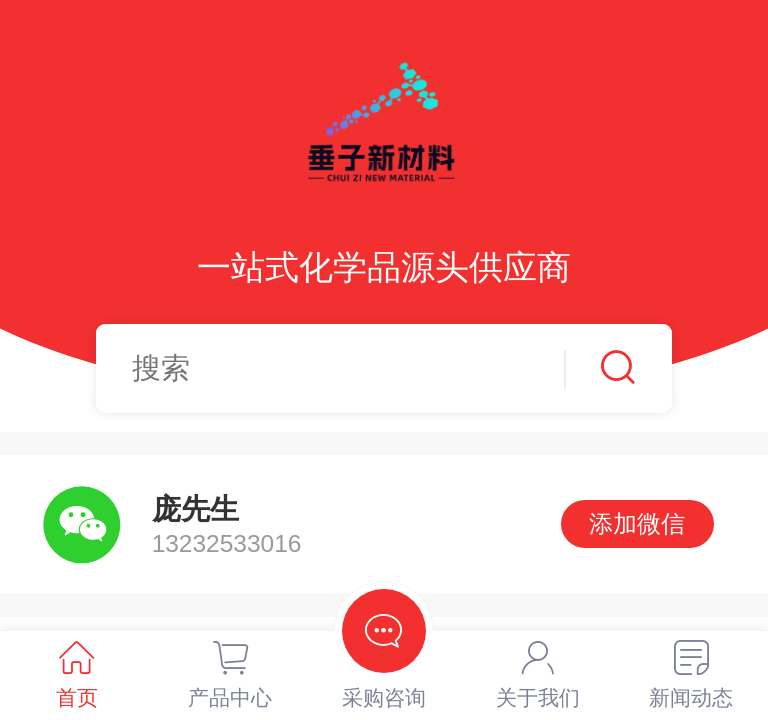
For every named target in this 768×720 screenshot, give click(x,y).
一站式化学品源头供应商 (384, 267)
